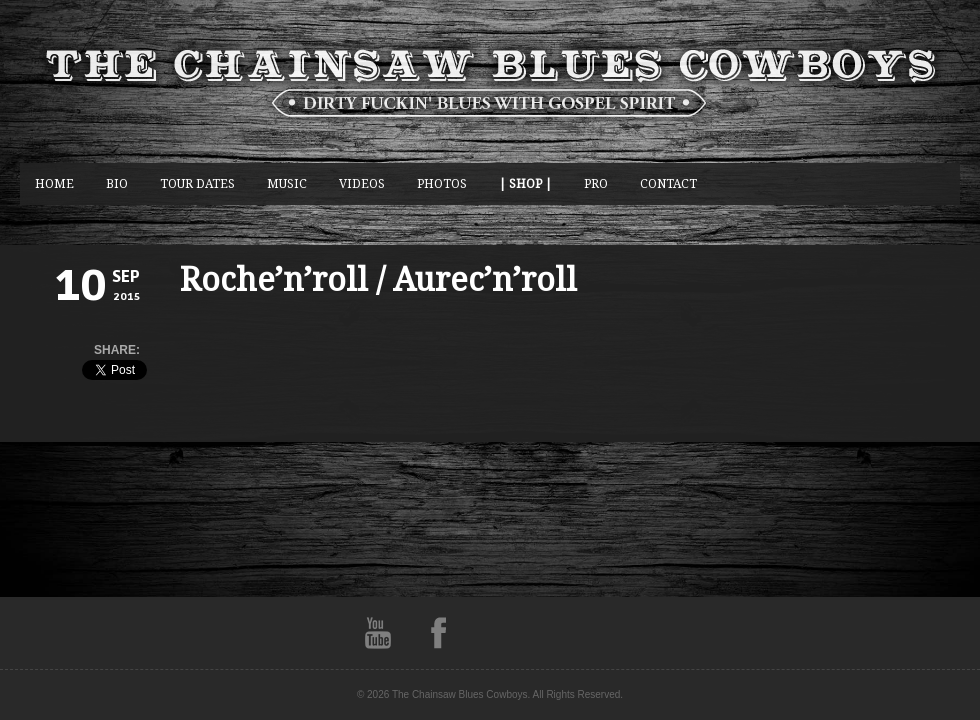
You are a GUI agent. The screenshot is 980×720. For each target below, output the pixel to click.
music (287, 183)
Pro (596, 183)
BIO (117, 183)
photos (442, 183)
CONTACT (668, 183)
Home (54, 183)
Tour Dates (197, 183)
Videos (362, 183)
